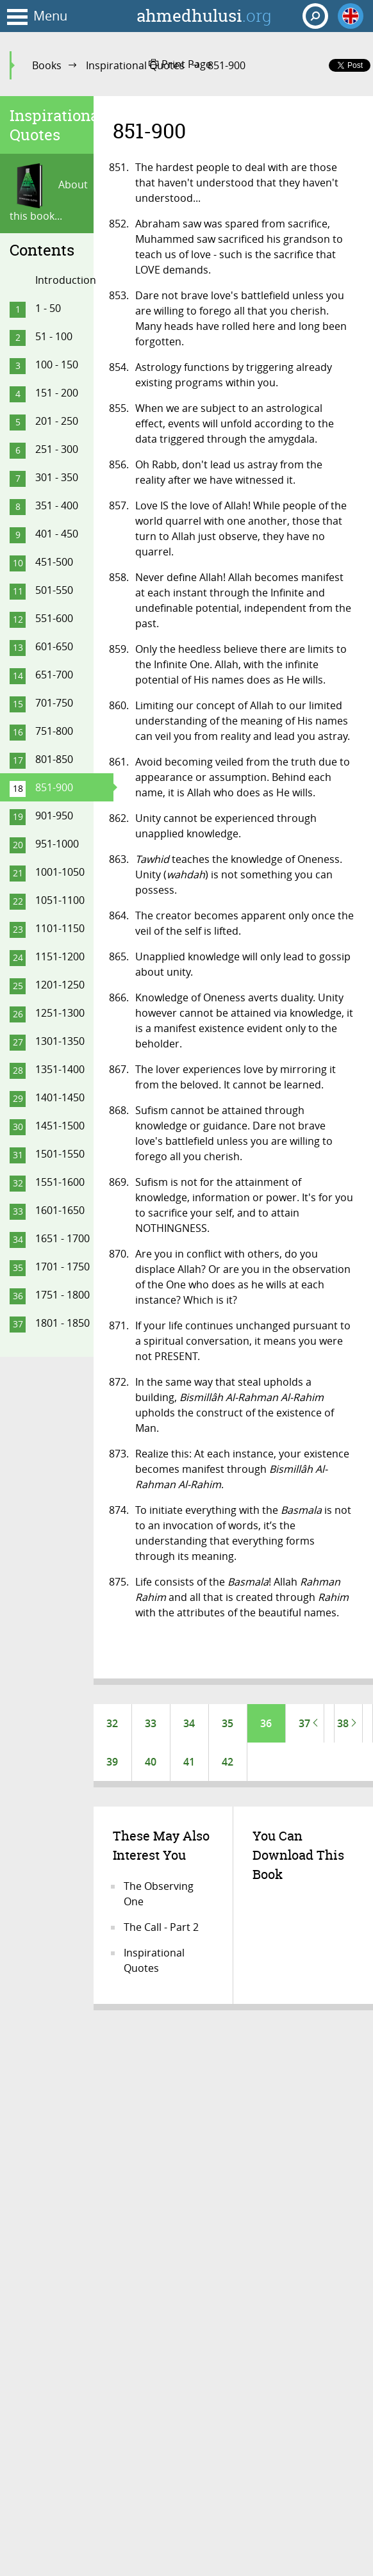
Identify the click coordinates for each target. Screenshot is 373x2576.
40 (150, 1762)
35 (227, 1723)
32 (112, 1723)
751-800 (54, 731)
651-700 (54, 675)
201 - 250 (56, 421)
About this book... (49, 193)
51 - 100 (53, 336)
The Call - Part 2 (161, 1927)
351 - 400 (56, 505)
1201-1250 (60, 985)
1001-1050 (60, 872)
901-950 (54, 815)
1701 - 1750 (62, 1266)
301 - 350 (56, 477)
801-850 (54, 759)
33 (150, 1723)
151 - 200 (56, 393)
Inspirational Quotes (135, 65)
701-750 (54, 703)
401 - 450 (56, 534)
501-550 (54, 590)
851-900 (54, 787)
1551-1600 (60, 1182)
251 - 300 (56, 449)
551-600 (54, 618)
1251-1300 (60, 1013)
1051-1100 (60, 900)
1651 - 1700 (62, 1238)
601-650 (54, 646)
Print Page (180, 64)
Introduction (65, 280)
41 (189, 1762)
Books (47, 65)
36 (266, 1723)
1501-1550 (60, 1154)
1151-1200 (60, 956)
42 (227, 1762)
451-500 (54, 562)
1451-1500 (60, 1126)
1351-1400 (60, 1069)
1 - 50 (48, 308)
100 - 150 (56, 364)
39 (112, 1762)
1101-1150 (60, 928)
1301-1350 (60, 1041)
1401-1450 (60, 1097)
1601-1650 (60, 1210)
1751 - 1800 (62, 1295)
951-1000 (57, 844)
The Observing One (159, 1893)
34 (189, 1723)
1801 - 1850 (62, 1323)
